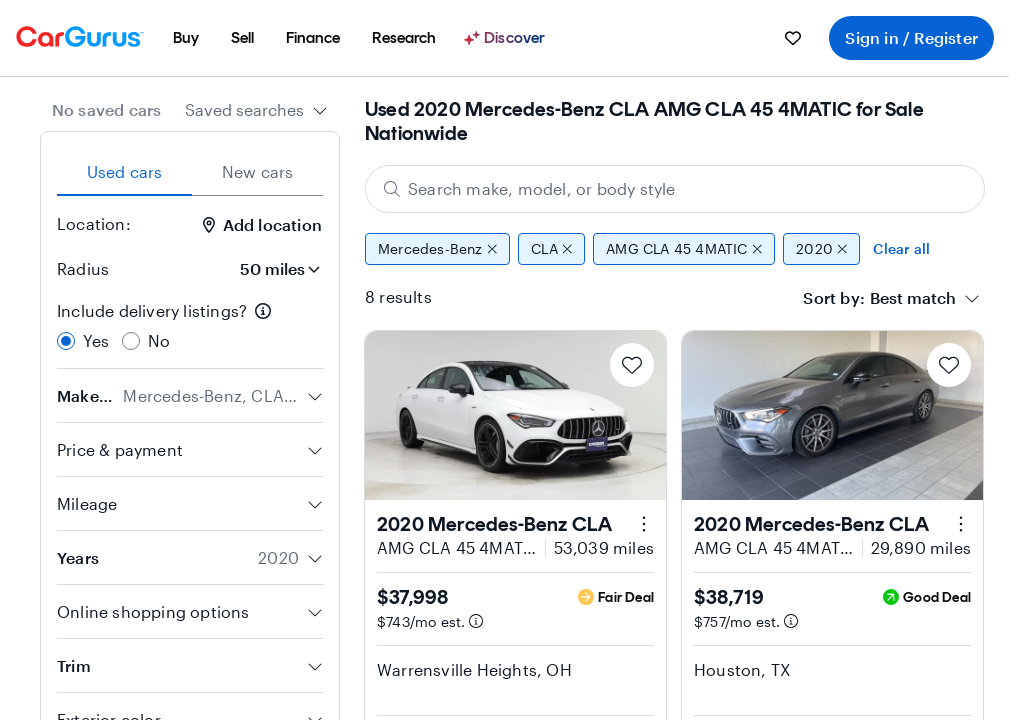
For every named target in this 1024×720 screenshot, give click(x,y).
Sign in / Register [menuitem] (911, 37)
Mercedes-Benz (437, 249)
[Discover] (507, 38)
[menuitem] (186, 38)
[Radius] (274, 269)
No (159, 340)
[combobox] (256, 110)
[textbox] (913, 298)
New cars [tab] (258, 171)
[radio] (66, 341)
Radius (83, 268)
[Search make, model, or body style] (675, 189)
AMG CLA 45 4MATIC (684, 249)
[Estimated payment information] (476, 621)
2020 (821, 249)
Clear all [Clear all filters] (901, 248)
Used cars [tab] (125, 171)
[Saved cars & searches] (793, 38)
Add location (262, 224)
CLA (551, 249)
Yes (96, 340)
